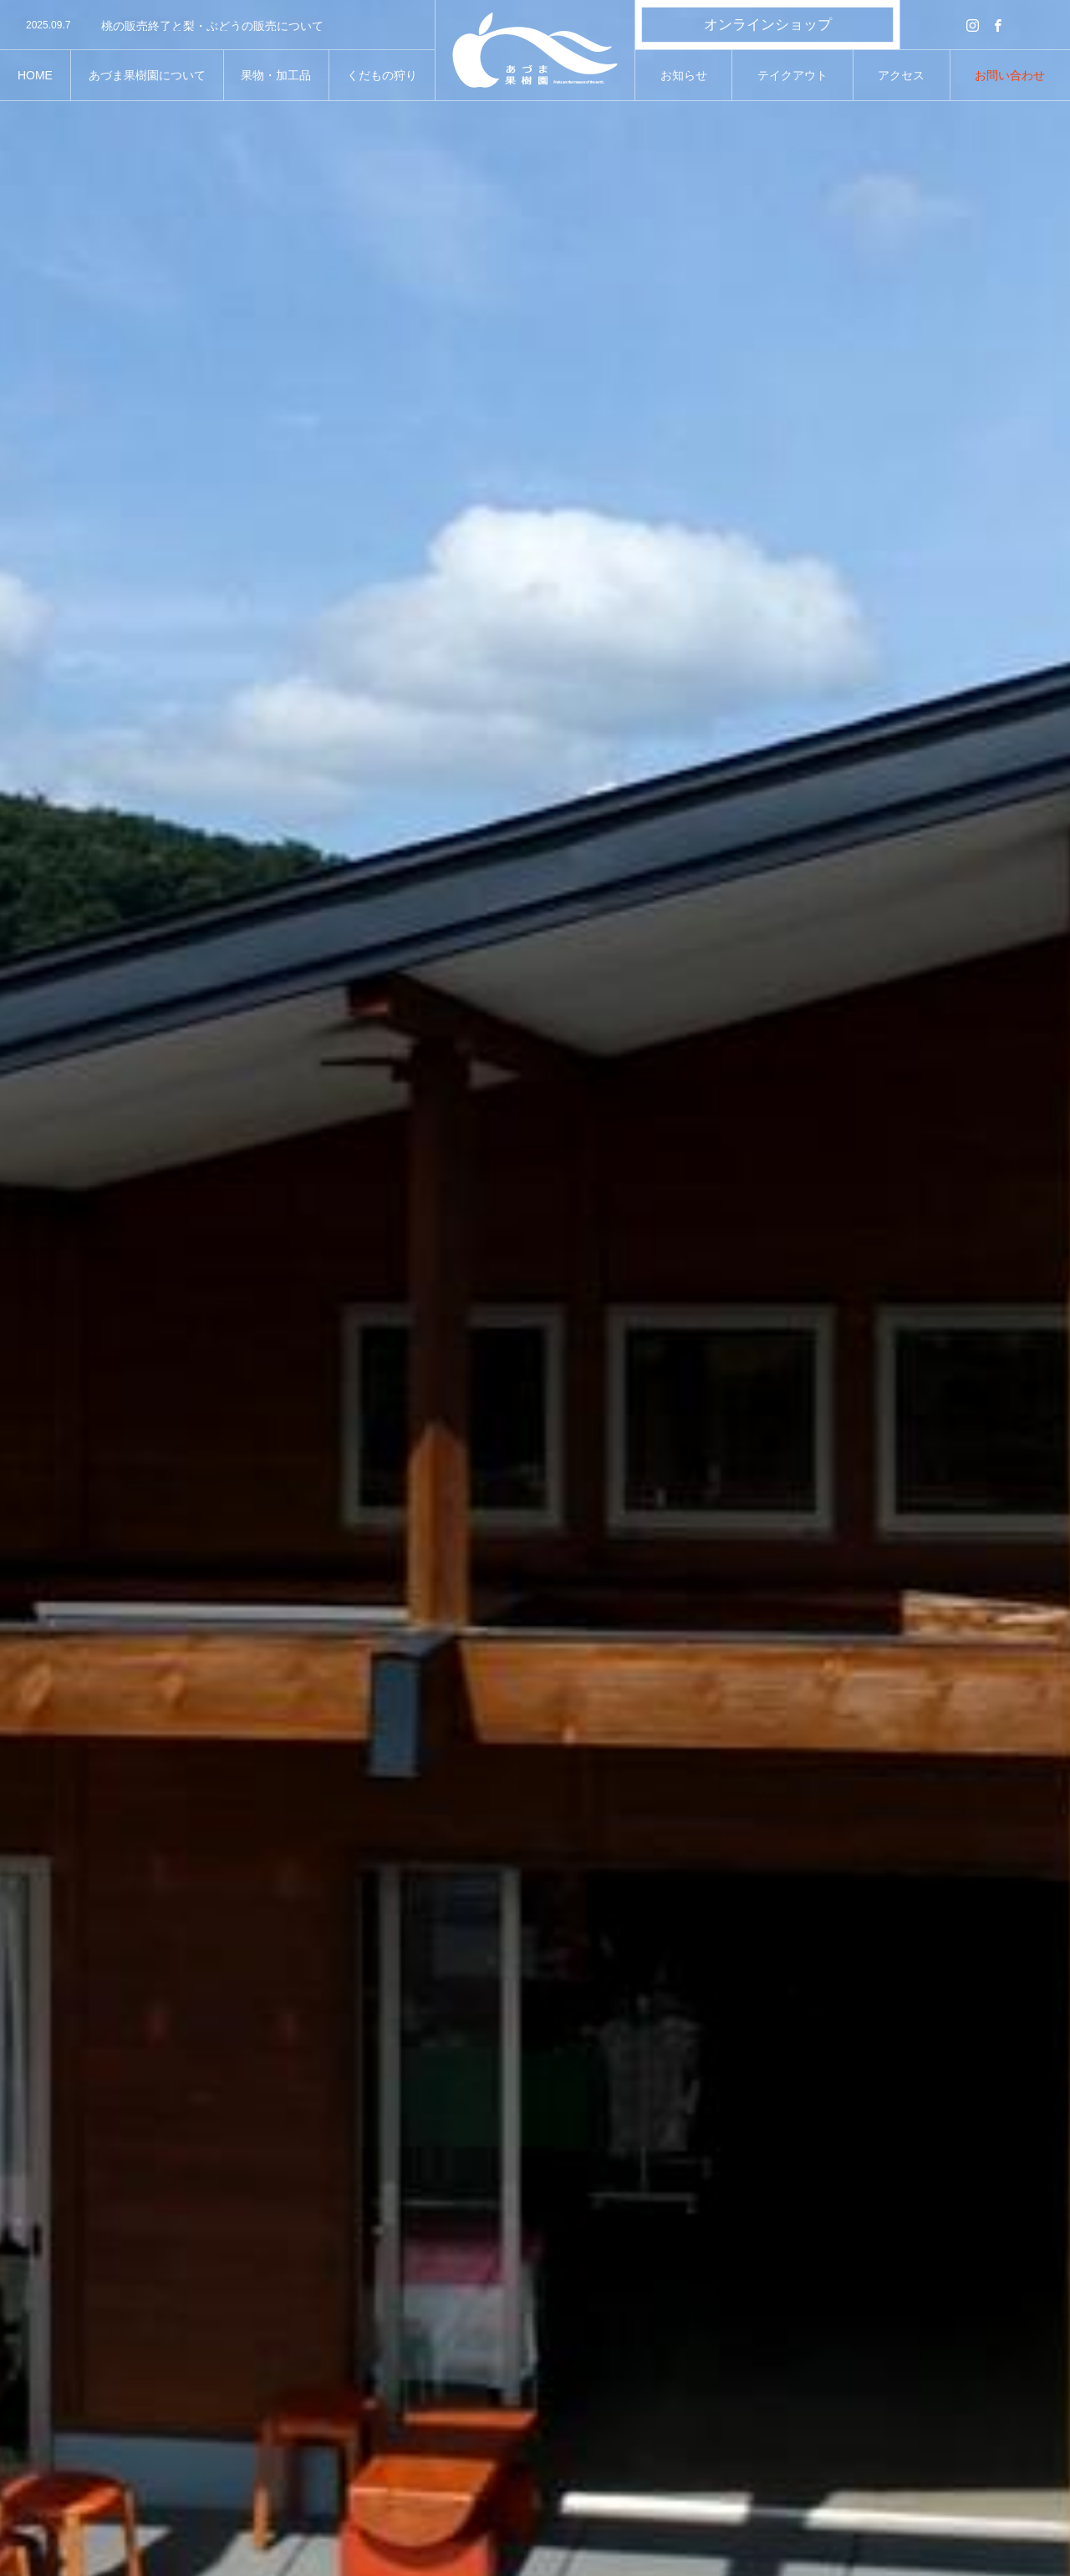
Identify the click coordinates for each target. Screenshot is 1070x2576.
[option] (217, 26)
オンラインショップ (768, 25)
